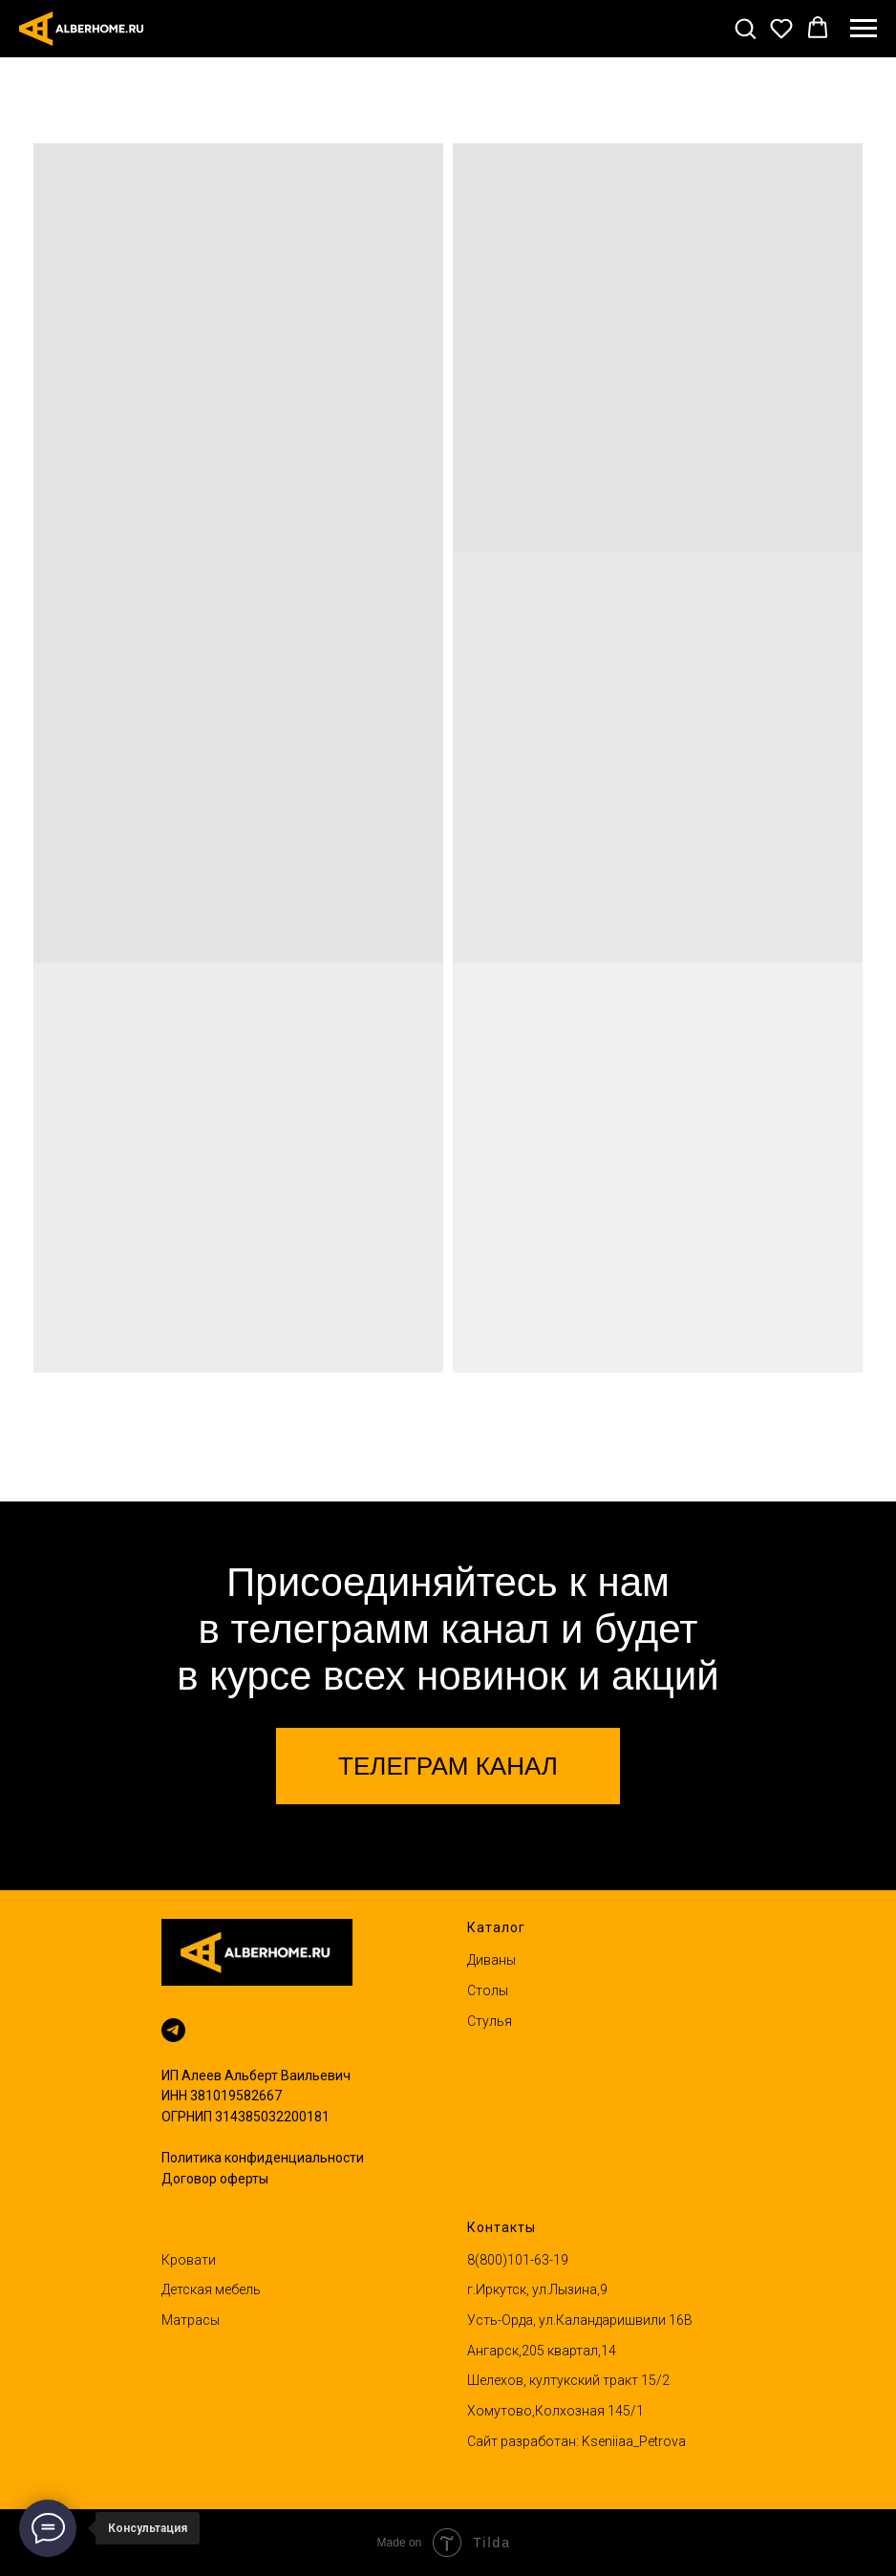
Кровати (188, 2259)
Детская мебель (211, 2289)
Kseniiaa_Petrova (634, 2441)
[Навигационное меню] (863, 28)
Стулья (489, 2021)
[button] (745, 27)
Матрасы (190, 2320)
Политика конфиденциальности (262, 2157)
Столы (487, 1990)
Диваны (491, 1960)
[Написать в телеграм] (173, 2030)
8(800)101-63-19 (517, 2259)
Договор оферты (214, 2178)
